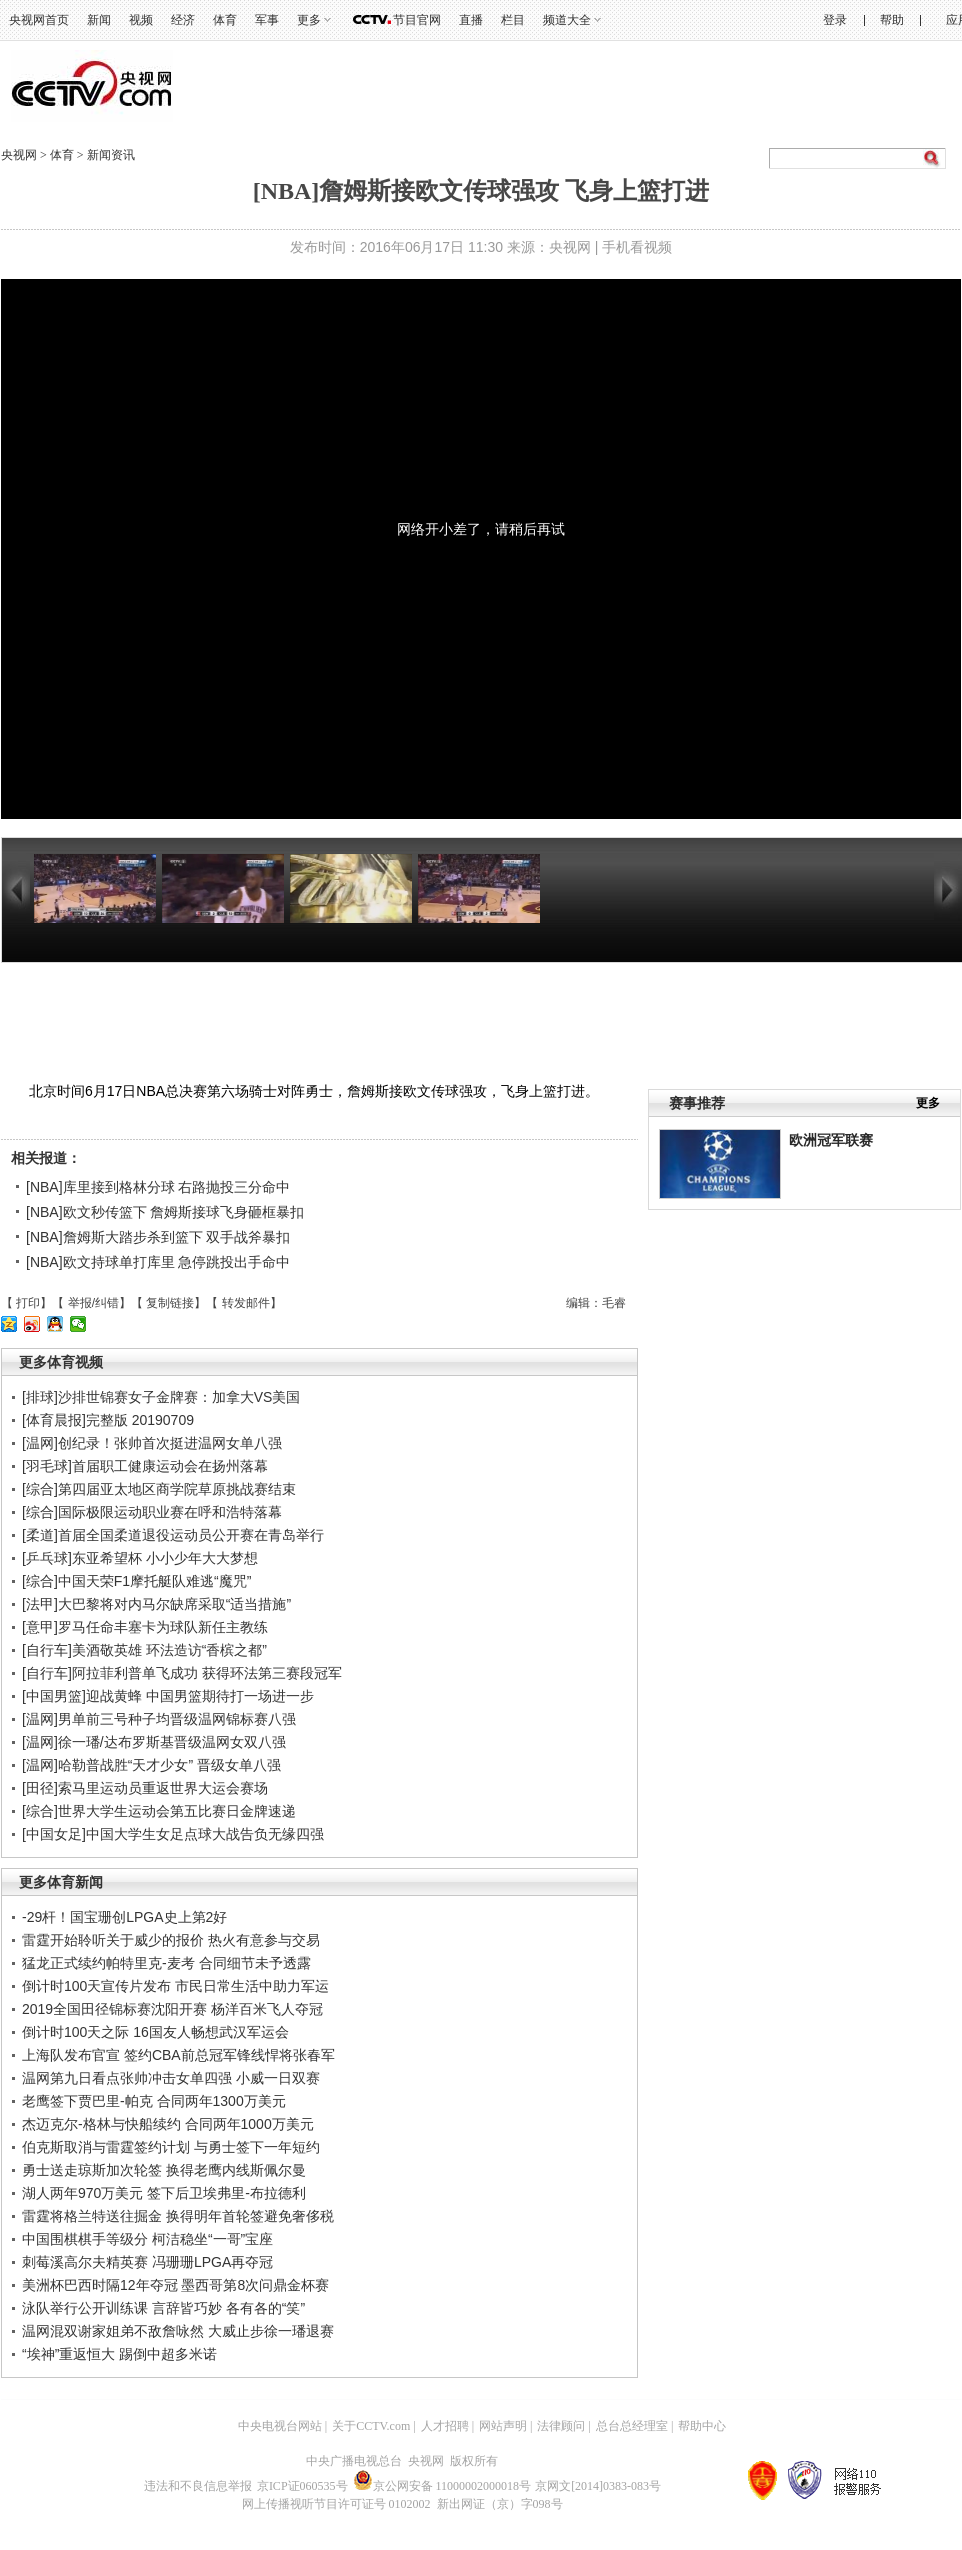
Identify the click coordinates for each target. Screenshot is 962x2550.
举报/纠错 (93, 1303)
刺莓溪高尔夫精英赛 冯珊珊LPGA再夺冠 (147, 2262)
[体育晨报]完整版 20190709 (108, 1420)
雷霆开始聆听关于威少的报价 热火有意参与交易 (171, 1940)
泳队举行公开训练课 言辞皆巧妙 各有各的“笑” (163, 2308)
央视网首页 (39, 20)
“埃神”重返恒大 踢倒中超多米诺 (119, 2354)
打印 (28, 1303)
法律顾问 (561, 2426)
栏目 (513, 20)
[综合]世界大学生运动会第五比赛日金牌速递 (159, 1811)
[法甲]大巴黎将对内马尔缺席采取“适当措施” (156, 1604)
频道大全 (567, 20)
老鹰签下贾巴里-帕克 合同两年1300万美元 (154, 2101)
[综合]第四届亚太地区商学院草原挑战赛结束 (159, 1489)
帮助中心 (702, 2426)
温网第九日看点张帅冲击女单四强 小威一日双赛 (171, 2078)
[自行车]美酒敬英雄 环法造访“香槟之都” (144, 1650)
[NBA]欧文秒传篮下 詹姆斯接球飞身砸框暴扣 (165, 1212)
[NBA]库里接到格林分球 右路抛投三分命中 (158, 1187)
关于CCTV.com (371, 2426)
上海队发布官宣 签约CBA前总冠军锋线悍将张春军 (178, 2055)
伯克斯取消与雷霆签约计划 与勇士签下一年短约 (171, 2147)
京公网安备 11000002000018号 (442, 2486)
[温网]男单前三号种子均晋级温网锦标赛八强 (159, 1719)
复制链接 (170, 1303)
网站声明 (503, 2426)
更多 (309, 20)
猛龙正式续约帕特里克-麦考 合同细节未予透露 (166, 1963)
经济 (183, 20)
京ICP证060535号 (302, 2486)
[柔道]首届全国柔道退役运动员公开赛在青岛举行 (173, 1535)
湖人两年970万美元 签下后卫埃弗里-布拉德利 (164, 2193)
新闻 (99, 20)
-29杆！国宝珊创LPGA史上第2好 (124, 1917)
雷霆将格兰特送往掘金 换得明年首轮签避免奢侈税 (178, 2216)
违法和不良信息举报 (198, 2486)
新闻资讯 (111, 155)
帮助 (892, 20)
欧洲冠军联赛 (831, 1140)
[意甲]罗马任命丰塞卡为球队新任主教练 (145, 1627)
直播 (471, 20)
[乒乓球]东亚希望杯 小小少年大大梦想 (140, 1558)
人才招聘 (445, 2426)
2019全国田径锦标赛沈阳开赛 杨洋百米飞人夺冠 (172, 2009)
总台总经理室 (632, 2426)
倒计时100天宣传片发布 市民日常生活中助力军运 (175, 1986)
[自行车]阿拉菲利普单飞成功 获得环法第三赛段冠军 (182, 1673)
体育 (225, 20)
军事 (267, 20)
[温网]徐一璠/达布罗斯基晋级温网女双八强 (154, 1742)
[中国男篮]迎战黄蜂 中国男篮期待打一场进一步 (168, 1696)
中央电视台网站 (280, 2426)
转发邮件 (246, 1303)
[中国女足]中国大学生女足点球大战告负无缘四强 (173, 1834)
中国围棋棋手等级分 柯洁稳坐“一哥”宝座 (147, 2239)
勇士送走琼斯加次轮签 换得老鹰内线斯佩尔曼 (164, 2170)
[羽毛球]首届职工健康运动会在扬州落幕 (145, 1466)
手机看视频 (637, 247)
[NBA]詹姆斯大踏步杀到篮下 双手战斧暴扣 (158, 1237)
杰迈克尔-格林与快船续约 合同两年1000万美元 (168, 2124)
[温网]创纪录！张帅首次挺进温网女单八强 (152, 1443)
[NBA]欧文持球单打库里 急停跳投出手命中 (158, 1262)
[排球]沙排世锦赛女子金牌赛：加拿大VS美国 (161, 1397)
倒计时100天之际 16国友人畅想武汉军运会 (155, 2032)
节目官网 (417, 20)
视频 (141, 20)
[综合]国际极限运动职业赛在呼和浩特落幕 (152, 1512)
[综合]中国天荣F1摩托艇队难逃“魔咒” (136, 1581)
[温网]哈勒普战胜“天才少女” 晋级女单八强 (151, 1765)
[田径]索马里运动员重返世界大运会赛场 (145, 1788)
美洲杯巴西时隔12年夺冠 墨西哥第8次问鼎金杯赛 (175, 2285)
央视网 (19, 155)
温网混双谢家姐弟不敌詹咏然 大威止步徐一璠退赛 (178, 2331)
